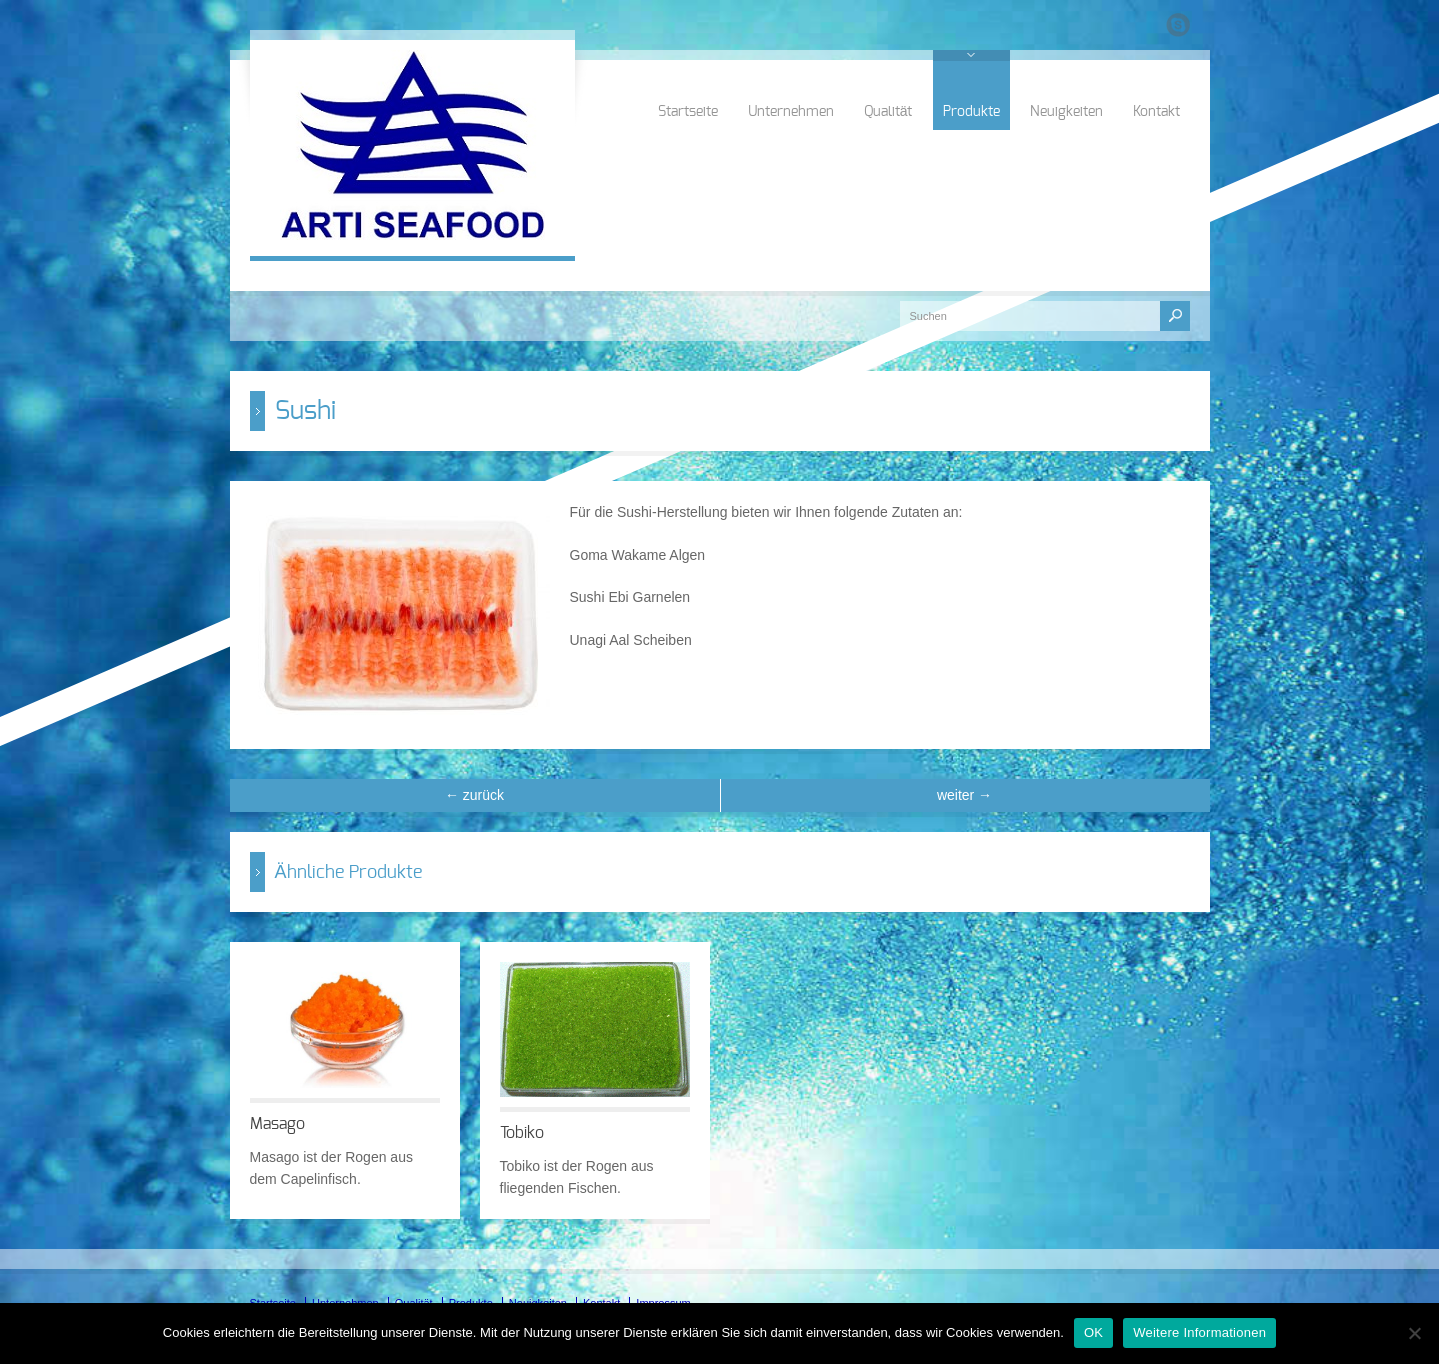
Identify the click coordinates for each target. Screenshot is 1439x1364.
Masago (277, 1124)
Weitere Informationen (1199, 1332)
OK (1093, 1332)
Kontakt (1156, 112)
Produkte (971, 112)
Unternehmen (791, 112)
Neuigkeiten (1066, 112)
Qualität (888, 112)
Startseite (688, 112)
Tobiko (522, 1133)
